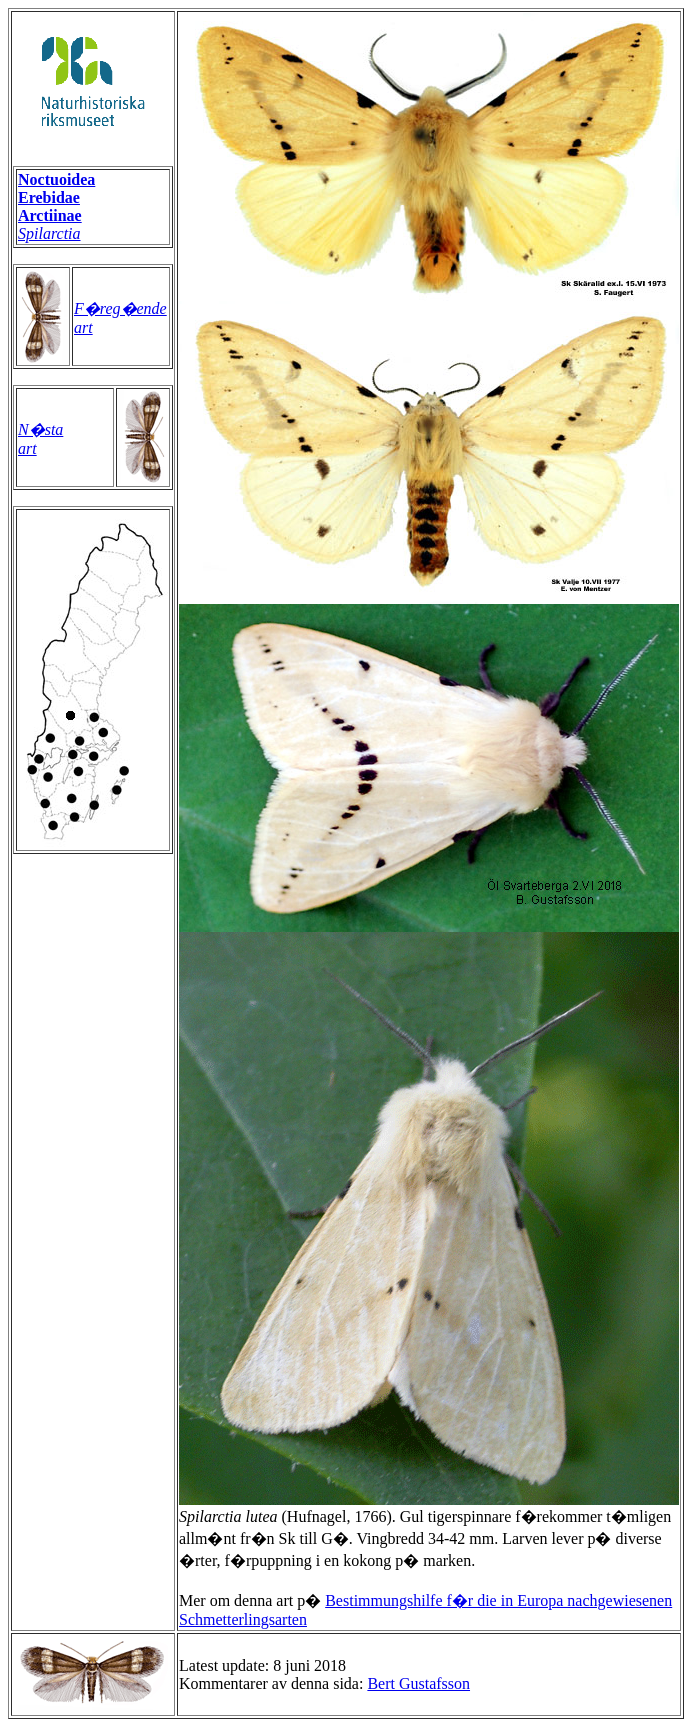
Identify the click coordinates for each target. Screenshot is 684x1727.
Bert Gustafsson (418, 1683)
